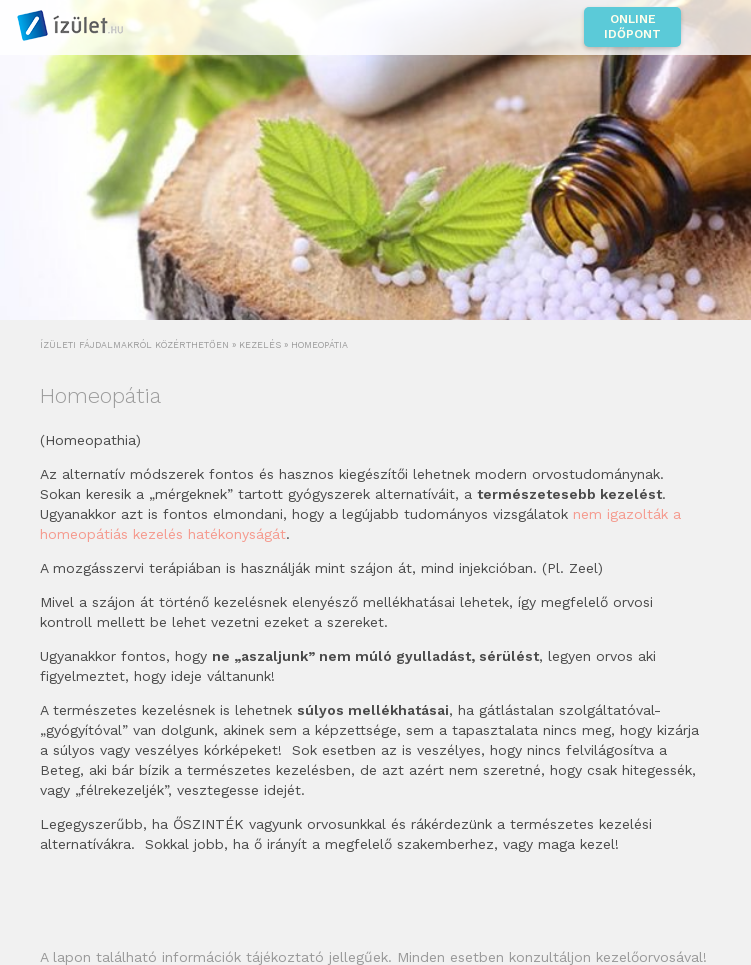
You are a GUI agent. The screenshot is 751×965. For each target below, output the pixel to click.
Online (632, 27)
